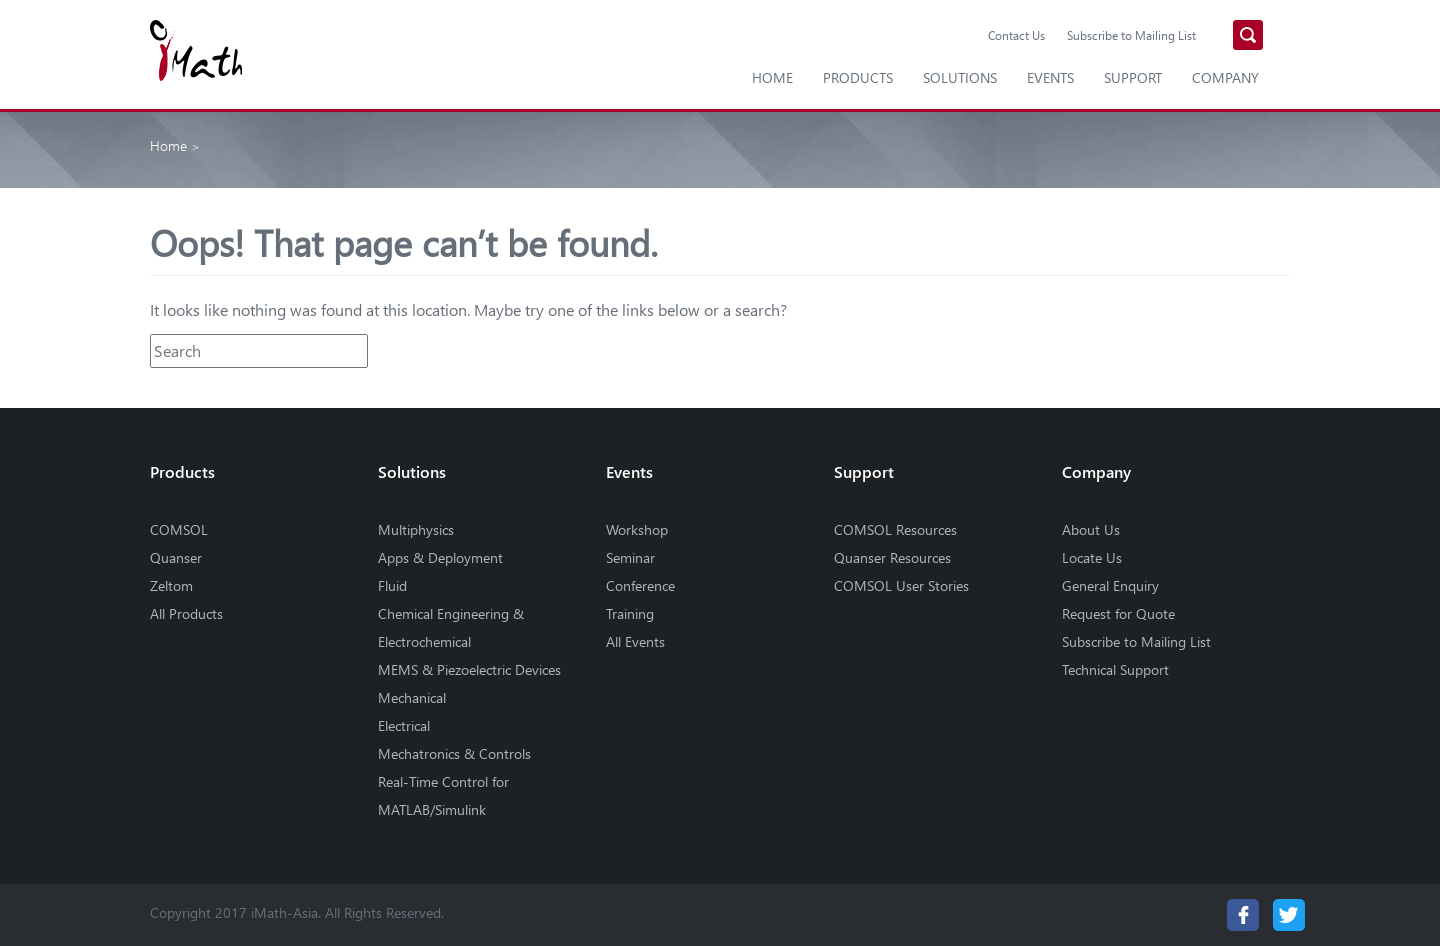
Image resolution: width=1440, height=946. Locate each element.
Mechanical (412, 697)
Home (772, 77)
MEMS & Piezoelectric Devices (469, 669)
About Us (1091, 529)
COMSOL (179, 529)
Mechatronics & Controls (454, 753)
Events (1050, 77)
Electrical (404, 725)
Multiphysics (416, 529)
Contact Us (1016, 35)
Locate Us (1092, 557)
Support (1133, 77)
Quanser (176, 557)
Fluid (392, 585)
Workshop (637, 529)
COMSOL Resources (895, 529)
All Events (635, 641)
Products (858, 77)
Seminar (630, 557)
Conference (640, 585)
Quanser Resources (892, 557)
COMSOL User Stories (901, 585)
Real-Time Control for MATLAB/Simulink (443, 795)
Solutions (960, 77)
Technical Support (1115, 669)
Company (1225, 77)
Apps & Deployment (440, 557)
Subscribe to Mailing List (1131, 35)
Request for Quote (1118, 613)
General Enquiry (1110, 585)
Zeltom (171, 585)
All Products (186, 613)
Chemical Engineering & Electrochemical (451, 627)
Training (630, 613)
